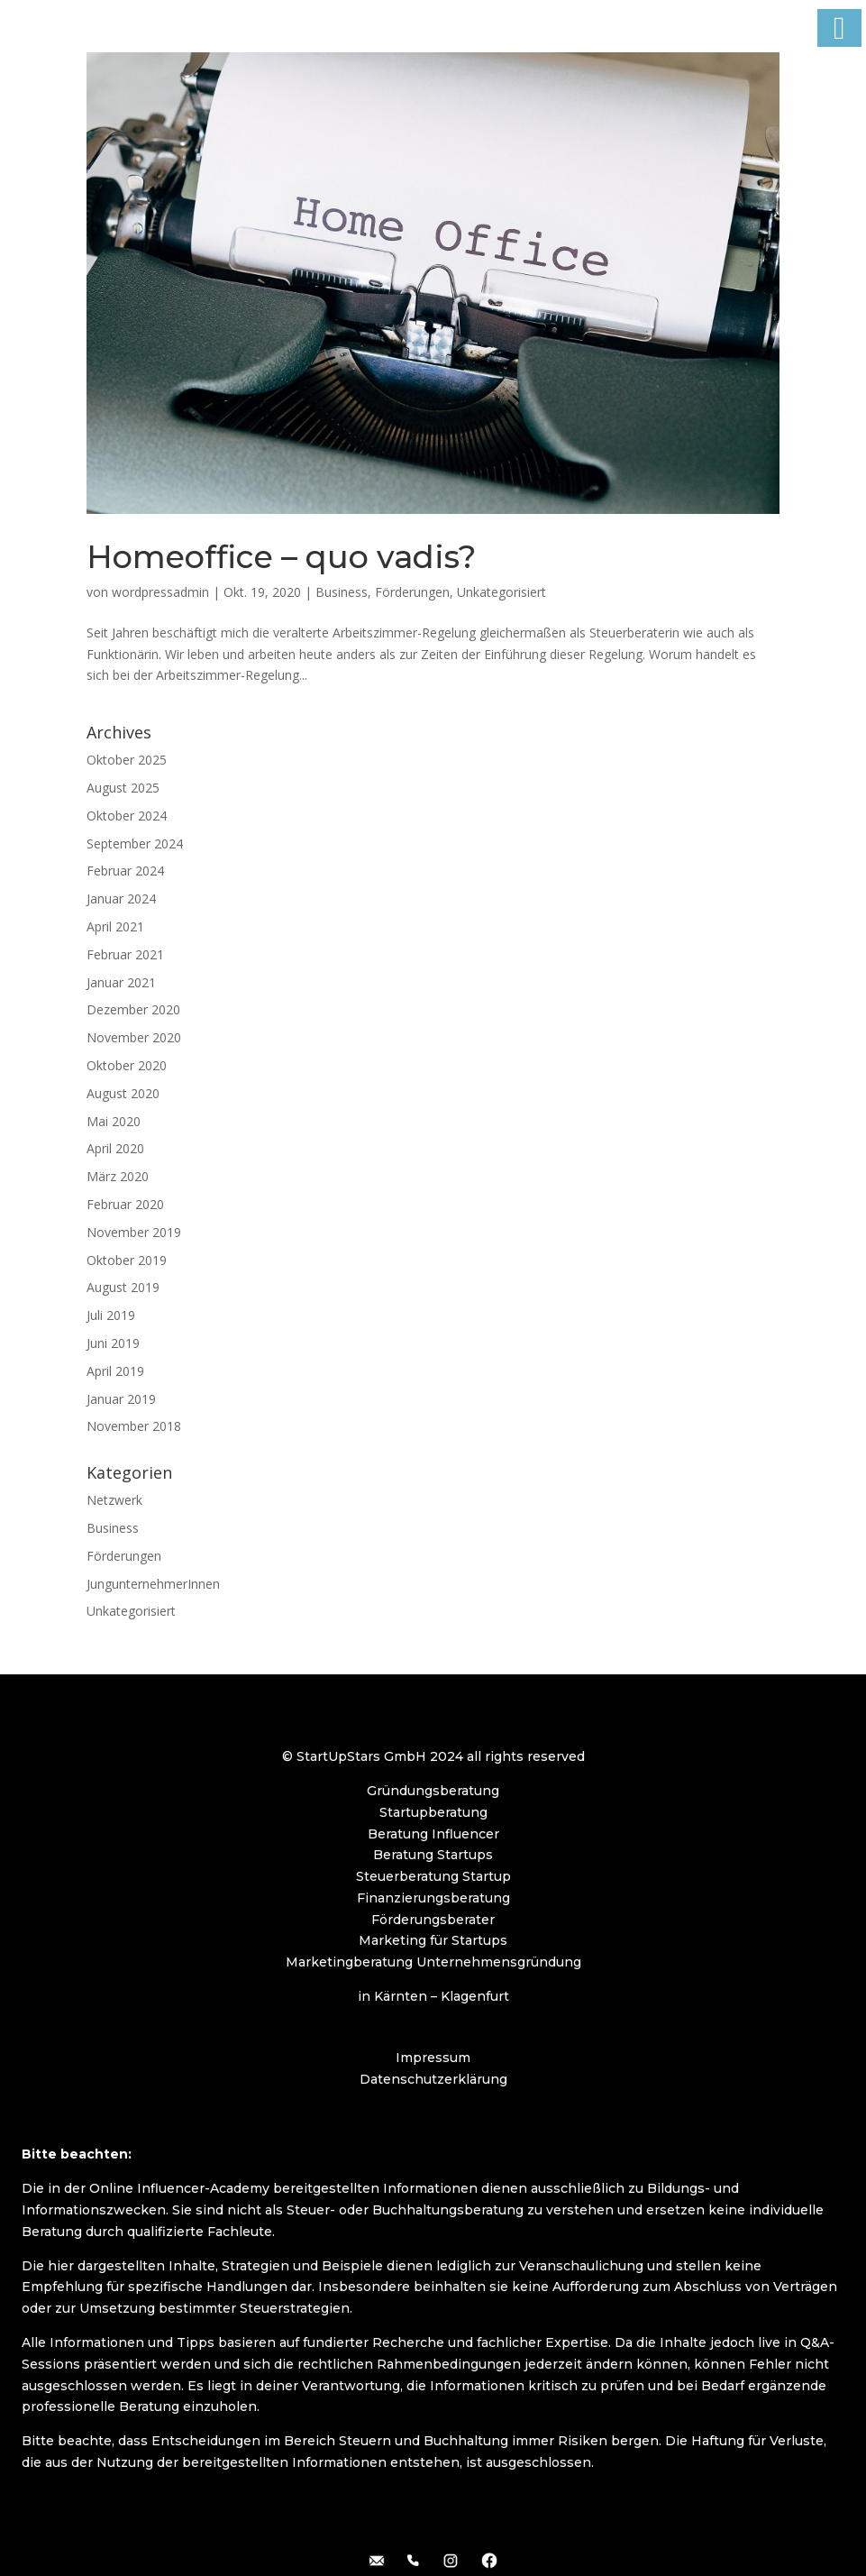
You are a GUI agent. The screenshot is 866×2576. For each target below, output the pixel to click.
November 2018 (134, 1426)
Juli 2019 (111, 1315)
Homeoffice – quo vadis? (281, 556)
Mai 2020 (114, 1121)
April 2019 (115, 1371)
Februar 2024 (125, 870)
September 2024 (135, 843)
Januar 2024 (121, 898)
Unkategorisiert (501, 591)
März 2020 (118, 1176)
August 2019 (123, 1287)
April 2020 (115, 1148)
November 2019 (134, 1232)
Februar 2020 (125, 1204)
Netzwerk (114, 1499)
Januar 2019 (121, 1398)
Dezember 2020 (133, 1009)
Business (341, 591)
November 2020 (134, 1037)
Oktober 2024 (127, 815)
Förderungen (412, 591)
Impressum (433, 2057)
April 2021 (115, 926)
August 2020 (123, 1093)
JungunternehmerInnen (153, 1583)
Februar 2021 (125, 954)
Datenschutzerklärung (433, 2079)
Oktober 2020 (127, 1065)
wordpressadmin (160, 591)
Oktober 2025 (127, 759)
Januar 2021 (121, 982)
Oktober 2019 (127, 1260)
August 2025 (123, 787)
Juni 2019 (113, 1343)
